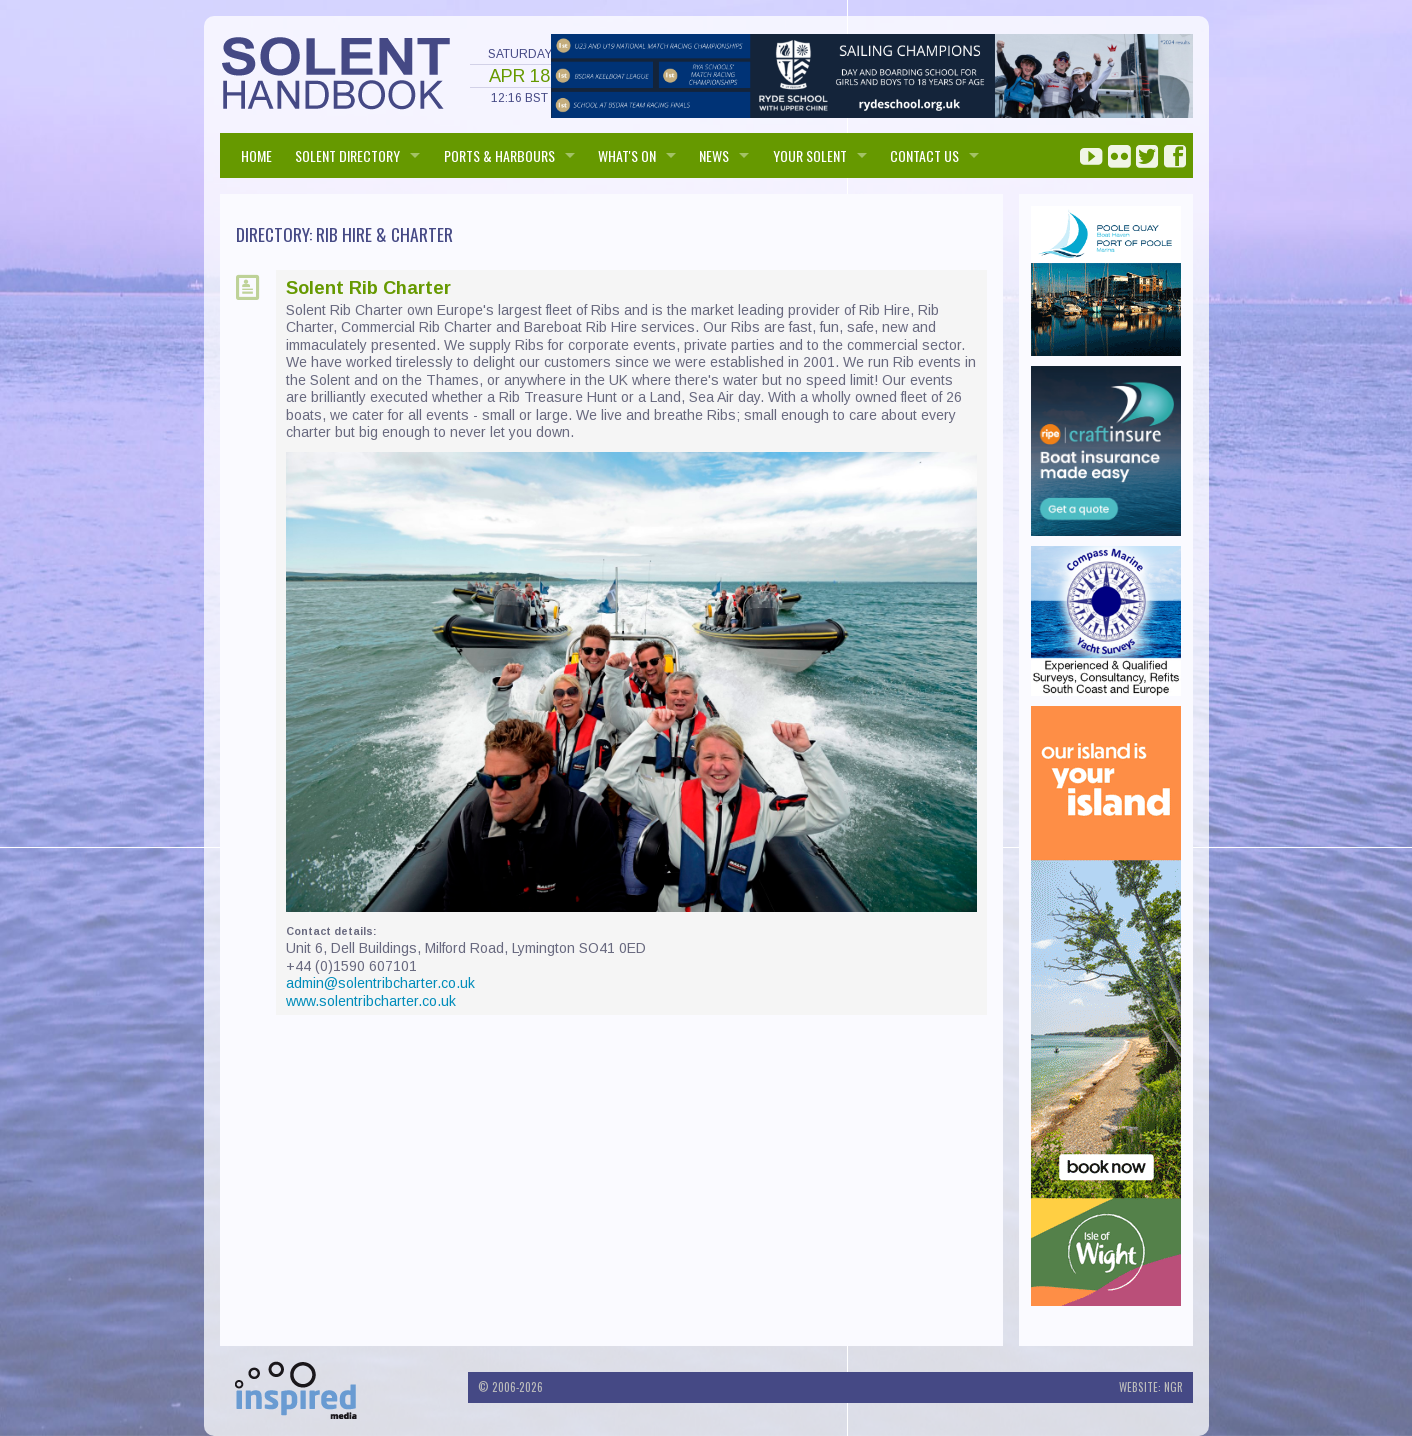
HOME (256, 155)
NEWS (714, 155)
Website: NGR (1151, 1387)
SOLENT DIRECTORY (347, 155)
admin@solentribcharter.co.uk (380, 983)
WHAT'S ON (627, 155)
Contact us (924, 155)
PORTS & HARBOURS (499, 155)
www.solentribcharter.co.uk (371, 1001)
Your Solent (810, 155)
